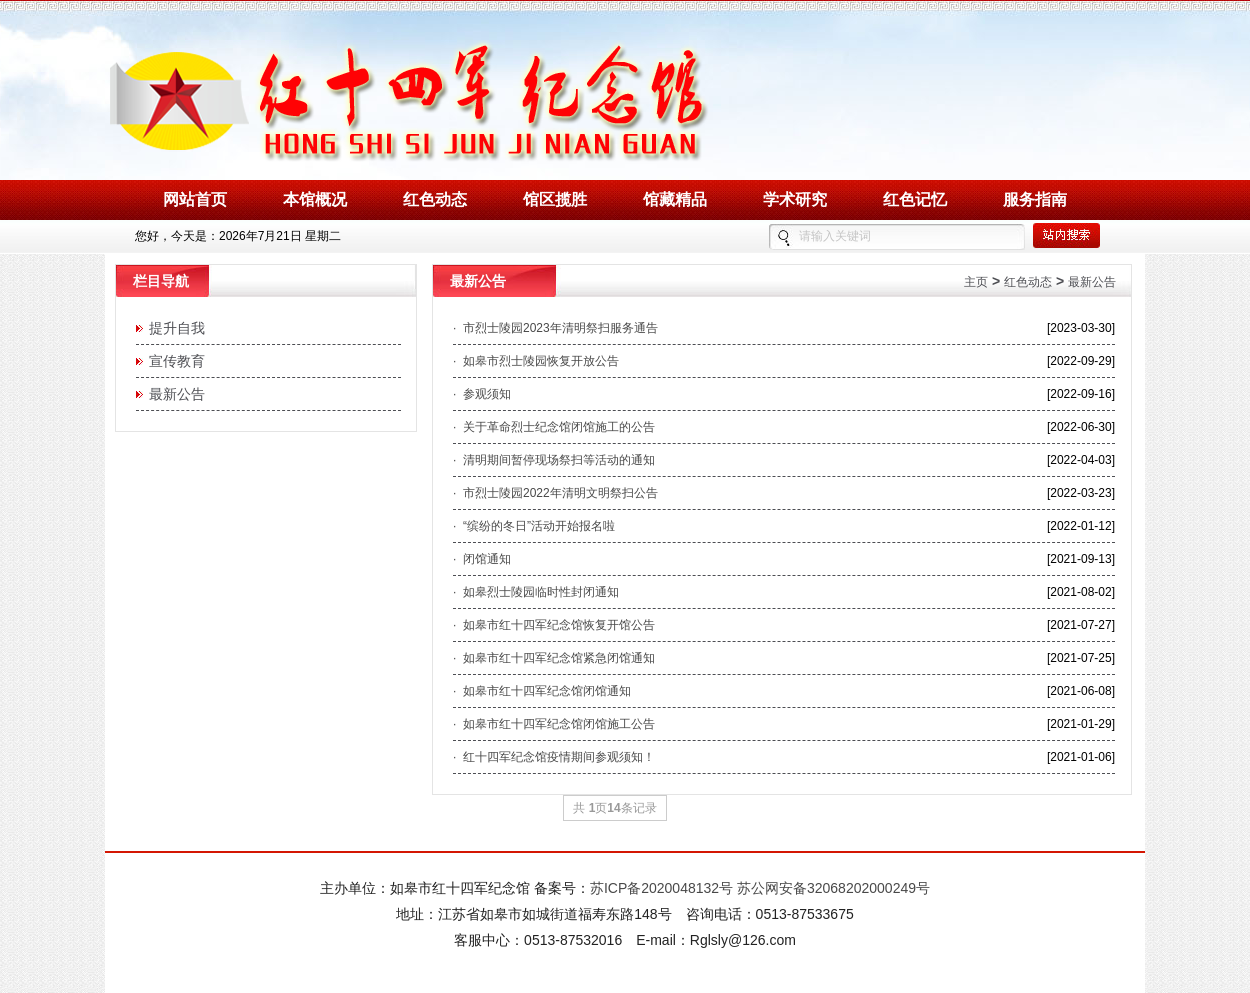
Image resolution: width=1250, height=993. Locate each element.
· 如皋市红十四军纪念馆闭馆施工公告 (554, 724)
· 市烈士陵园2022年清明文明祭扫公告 (555, 493)
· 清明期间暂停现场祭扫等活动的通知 (554, 460)
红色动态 (435, 199)
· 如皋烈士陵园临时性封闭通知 (536, 592)
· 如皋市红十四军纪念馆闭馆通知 (542, 691)
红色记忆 (915, 199)
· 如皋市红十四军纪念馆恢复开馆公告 (554, 625)
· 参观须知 (482, 394)
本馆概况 (315, 199)
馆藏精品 (675, 199)
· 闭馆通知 (482, 559)
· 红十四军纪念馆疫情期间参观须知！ (554, 757)
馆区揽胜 (555, 199)
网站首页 (195, 199)
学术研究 (795, 199)
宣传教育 (173, 361)
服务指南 (1035, 199)
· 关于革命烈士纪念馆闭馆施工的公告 (554, 427)
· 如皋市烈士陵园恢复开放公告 (536, 361)
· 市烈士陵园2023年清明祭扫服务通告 (555, 328)
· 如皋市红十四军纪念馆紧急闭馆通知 (554, 658)
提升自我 (173, 328)
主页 (976, 282)
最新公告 (173, 394)
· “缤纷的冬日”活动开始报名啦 (534, 526)
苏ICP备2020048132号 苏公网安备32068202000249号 (760, 888)
